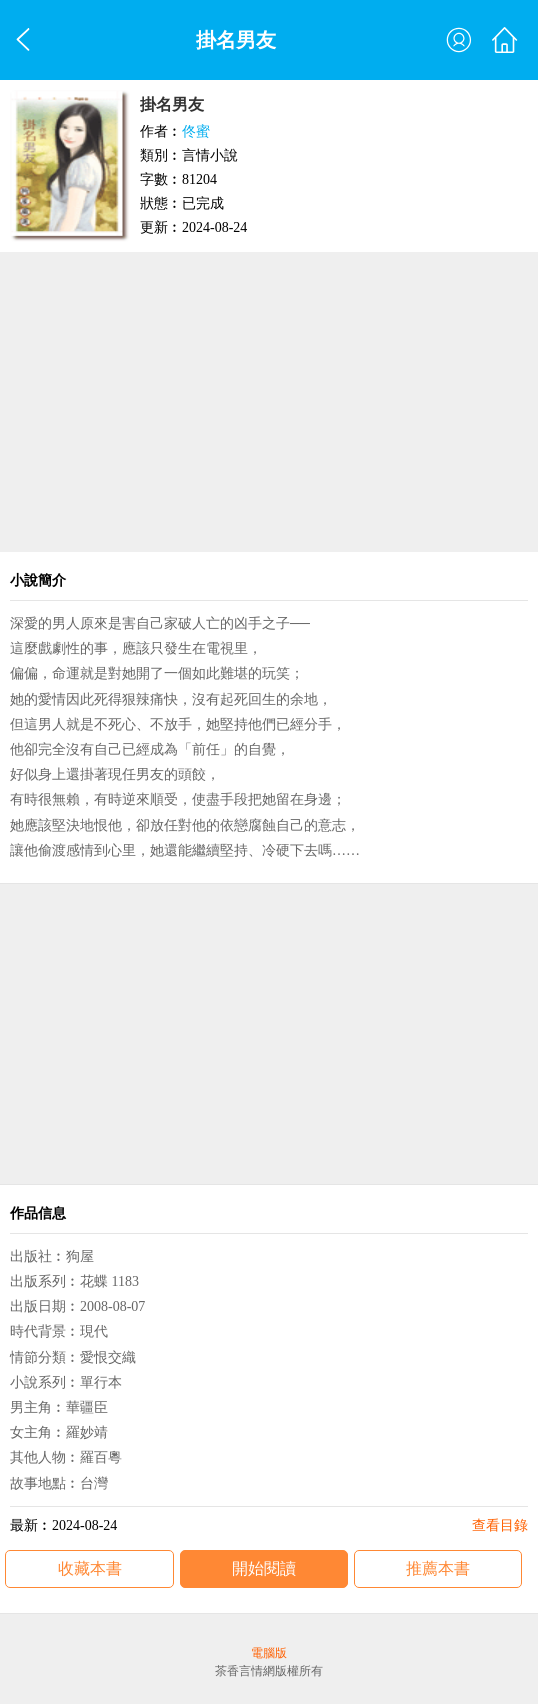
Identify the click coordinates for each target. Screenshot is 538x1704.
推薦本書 (438, 1568)
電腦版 (269, 1653)
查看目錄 (500, 1525)
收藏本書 (90, 1568)
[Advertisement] (269, 402)
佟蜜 (196, 131)
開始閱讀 (264, 1568)
